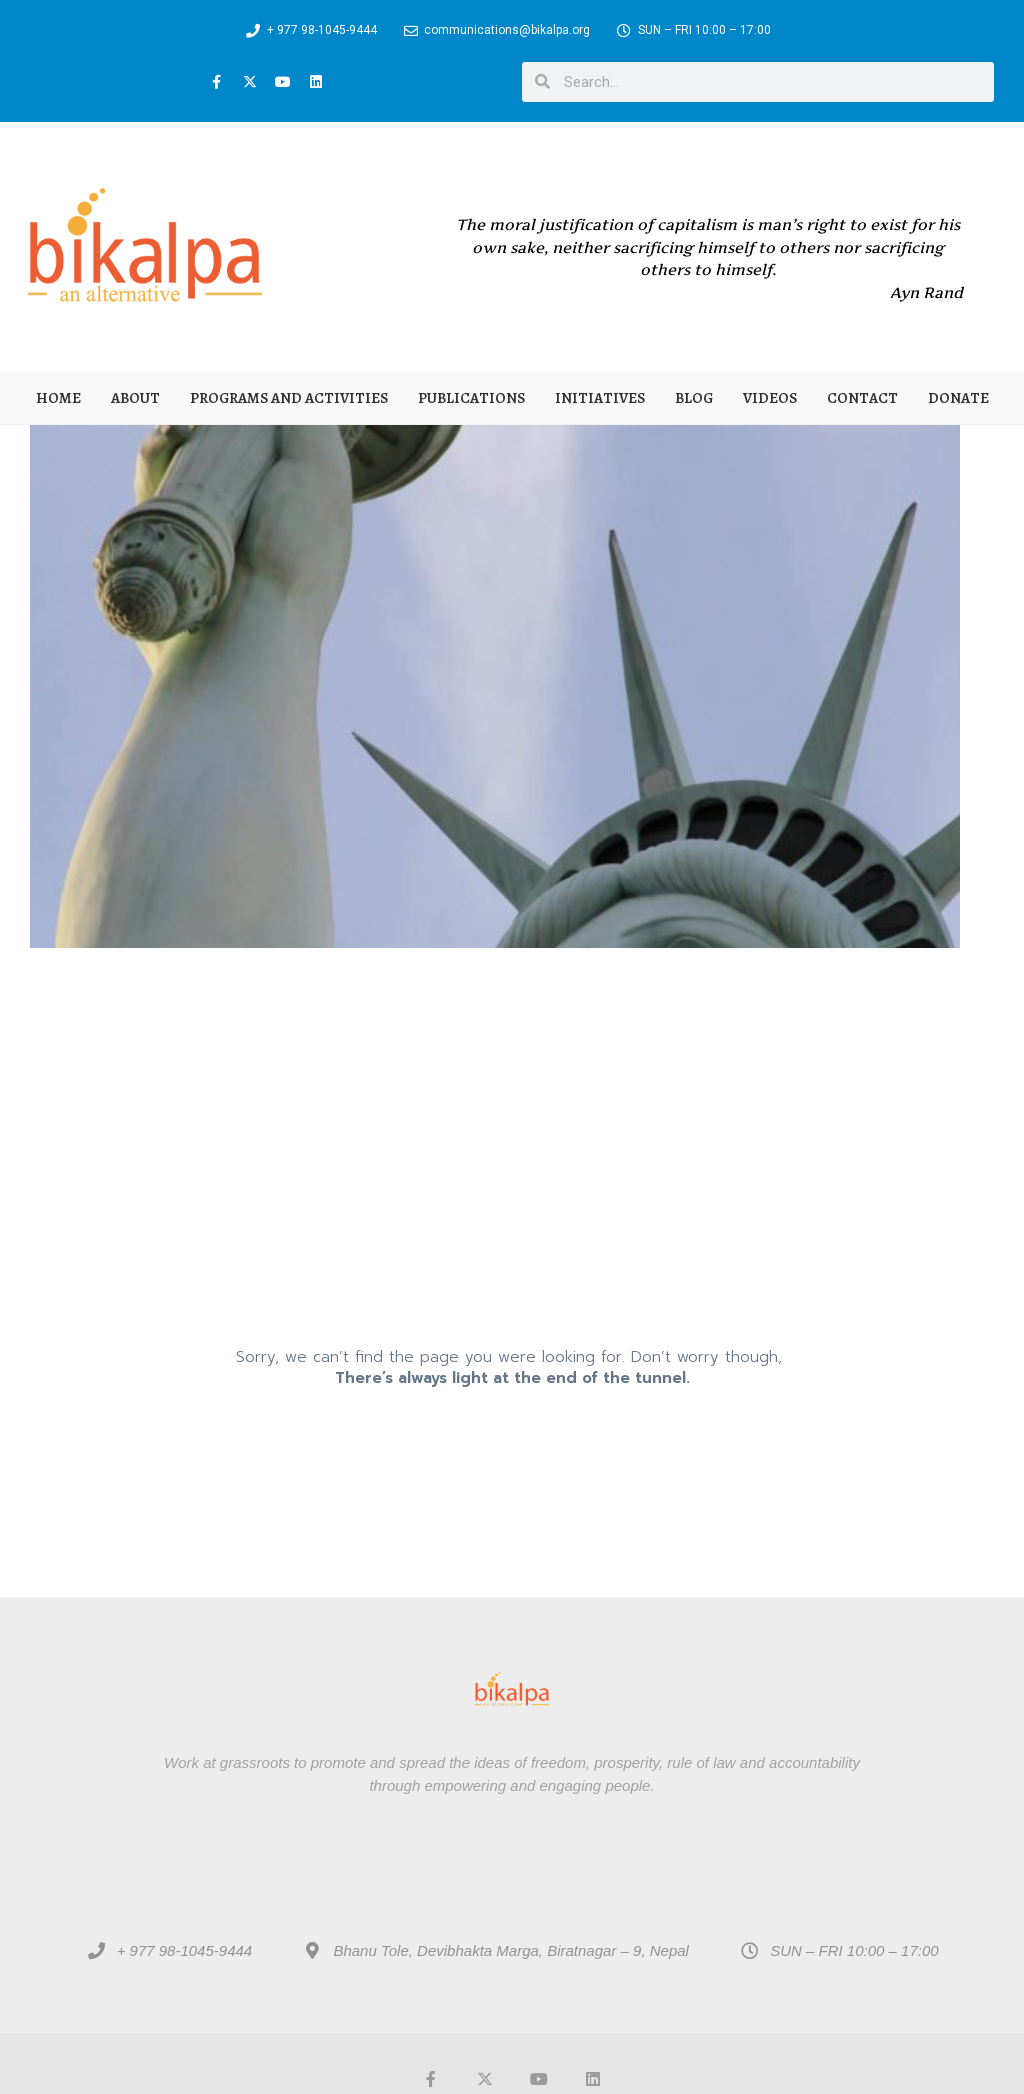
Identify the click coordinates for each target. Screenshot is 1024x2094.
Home (58, 398)
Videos (770, 398)
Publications (471, 398)
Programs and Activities (289, 398)
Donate (958, 398)
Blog (694, 398)
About (135, 398)
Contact (862, 398)
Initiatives (600, 398)
